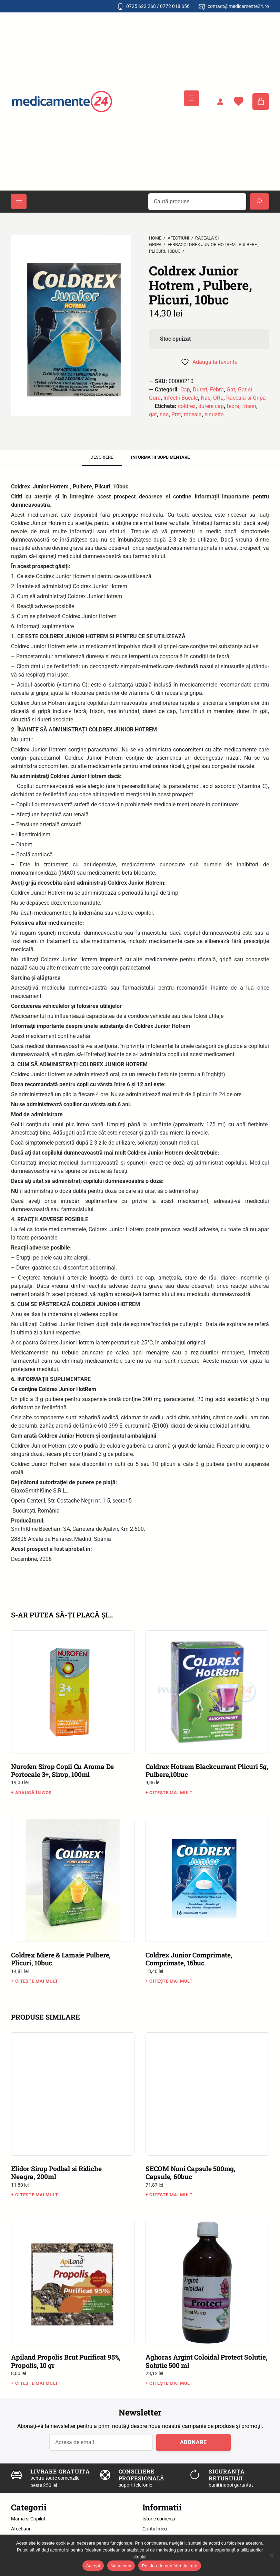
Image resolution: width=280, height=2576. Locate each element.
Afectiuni (178, 238)
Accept (93, 2565)
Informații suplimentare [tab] (160, 457)
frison (249, 406)
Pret (176, 414)
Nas (205, 398)
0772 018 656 (175, 6)
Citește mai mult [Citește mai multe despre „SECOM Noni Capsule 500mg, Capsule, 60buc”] (170, 2194)
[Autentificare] (220, 101)
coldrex (187, 406)
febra (233, 406)
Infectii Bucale (180, 398)
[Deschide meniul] (191, 98)
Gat (231, 389)
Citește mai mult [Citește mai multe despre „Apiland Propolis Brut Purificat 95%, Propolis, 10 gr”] (36, 2383)
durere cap (211, 406)
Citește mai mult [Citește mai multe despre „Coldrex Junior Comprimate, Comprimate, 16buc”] (170, 1981)
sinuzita (214, 414)
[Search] (259, 201)
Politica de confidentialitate (169, 2565)
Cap (185, 389)
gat (153, 414)
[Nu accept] (271, 2555)
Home (155, 238)
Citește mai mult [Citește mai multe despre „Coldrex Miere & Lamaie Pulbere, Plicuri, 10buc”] (36, 1981)
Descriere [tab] (101, 457)
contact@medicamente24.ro (238, 6)
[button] (16, 227)
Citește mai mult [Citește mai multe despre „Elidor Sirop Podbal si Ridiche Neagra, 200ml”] (36, 2194)
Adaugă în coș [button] (33, 1792)
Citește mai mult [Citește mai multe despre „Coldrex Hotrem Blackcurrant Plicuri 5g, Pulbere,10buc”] (170, 1792)
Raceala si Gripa (246, 398)
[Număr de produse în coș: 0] (260, 101)
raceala (193, 414)
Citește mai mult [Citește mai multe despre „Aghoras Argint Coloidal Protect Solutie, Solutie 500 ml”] (170, 2383)
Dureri (200, 389)
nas (164, 414)
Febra (217, 389)
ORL (218, 398)
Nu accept (121, 2565)
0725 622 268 (141, 6)
